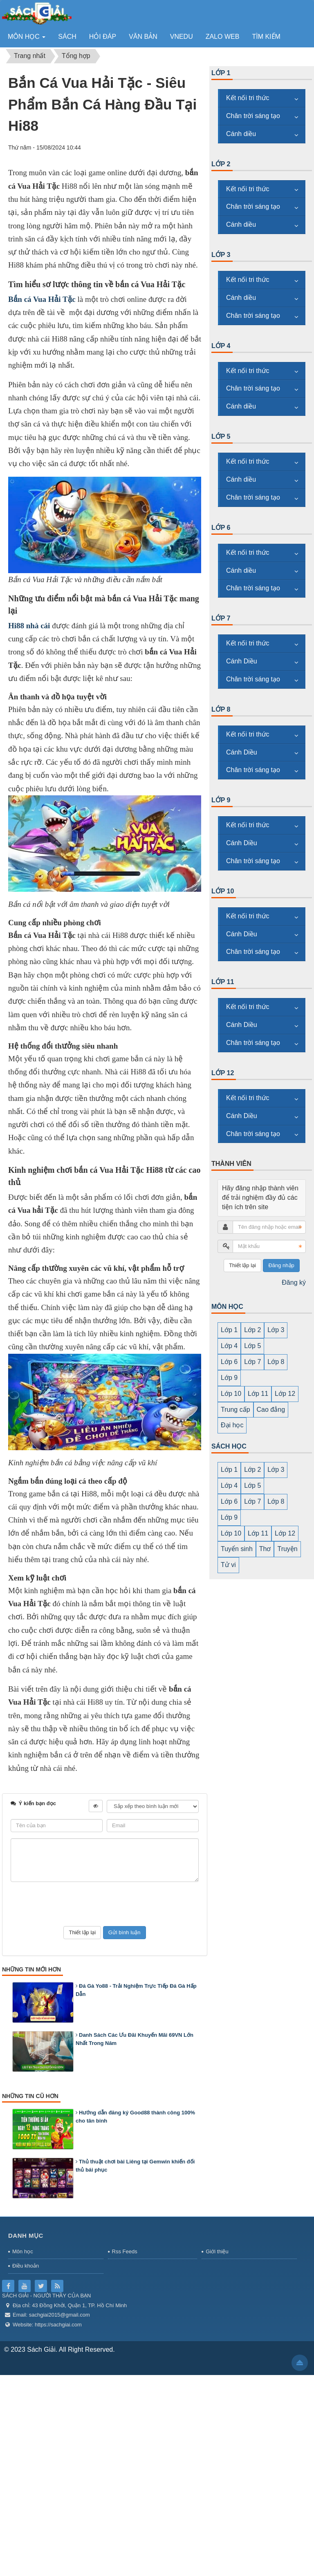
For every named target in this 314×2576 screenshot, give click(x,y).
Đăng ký (294, 1282)
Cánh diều (241, 133)
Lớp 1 (221, 72)
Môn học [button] (27, 39)
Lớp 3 (221, 254)
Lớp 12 (222, 1072)
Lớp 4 (221, 345)
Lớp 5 (221, 436)
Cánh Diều (241, 661)
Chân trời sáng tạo (253, 115)
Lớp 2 (221, 164)
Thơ (265, 1548)
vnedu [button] (181, 36)
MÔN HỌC (227, 1306)
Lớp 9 (221, 800)
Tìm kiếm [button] (266, 36)
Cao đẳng (271, 1409)
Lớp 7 (221, 618)
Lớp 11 (222, 981)
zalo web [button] (223, 36)
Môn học (22, 2251)
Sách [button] (67, 36)
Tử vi (228, 1564)
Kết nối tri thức (247, 97)
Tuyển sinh (237, 1548)
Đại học (232, 1425)
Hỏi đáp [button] (102, 36)
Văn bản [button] (143, 36)
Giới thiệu (217, 2251)
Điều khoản (25, 2266)
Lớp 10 (222, 891)
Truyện (287, 1548)
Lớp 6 (221, 527)
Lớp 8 (221, 709)
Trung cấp (235, 1409)
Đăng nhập (281, 1265)
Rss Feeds (124, 2251)
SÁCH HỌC (229, 1446)
